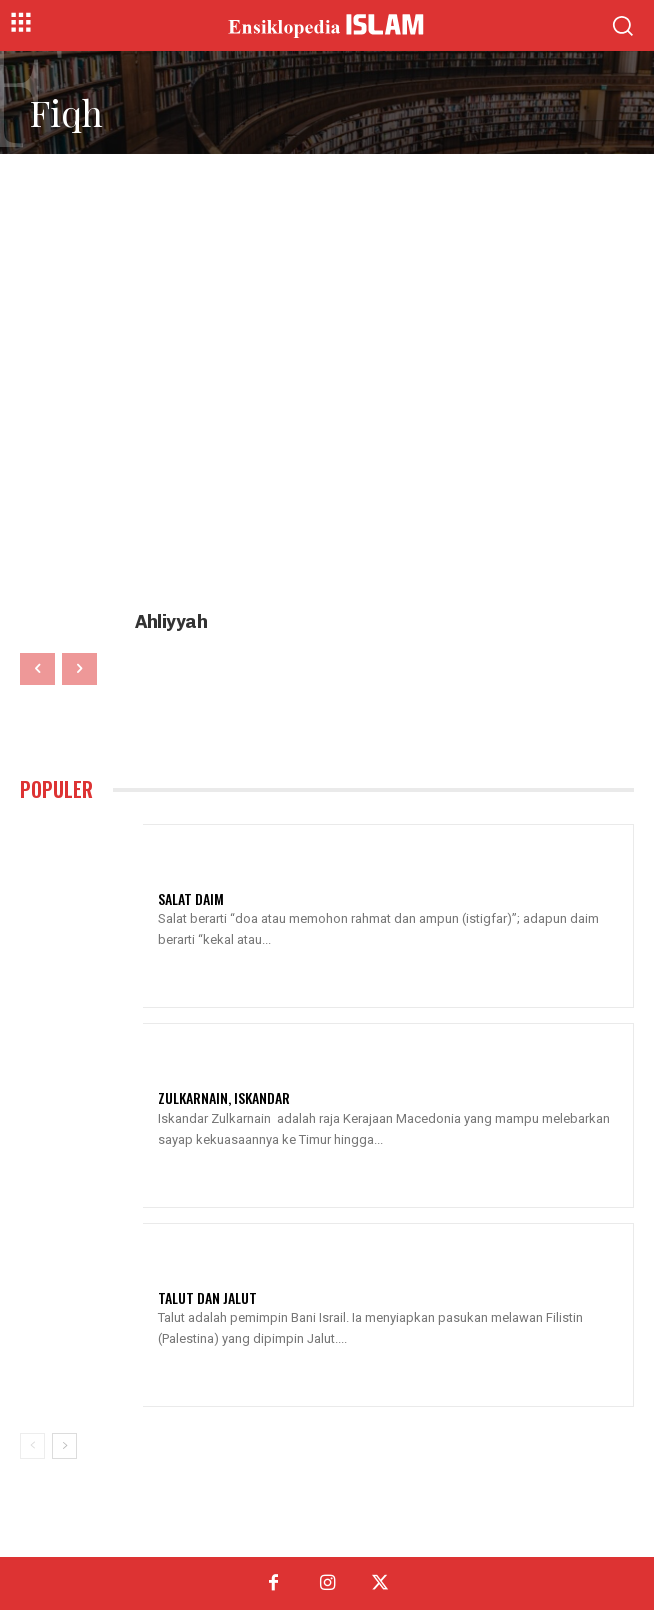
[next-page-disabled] (79, 669)
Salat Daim (191, 898)
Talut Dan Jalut (207, 1297)
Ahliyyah (171, 622)
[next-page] (64, 1446)
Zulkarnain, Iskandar (224, 1097)
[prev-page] (37, 669)
